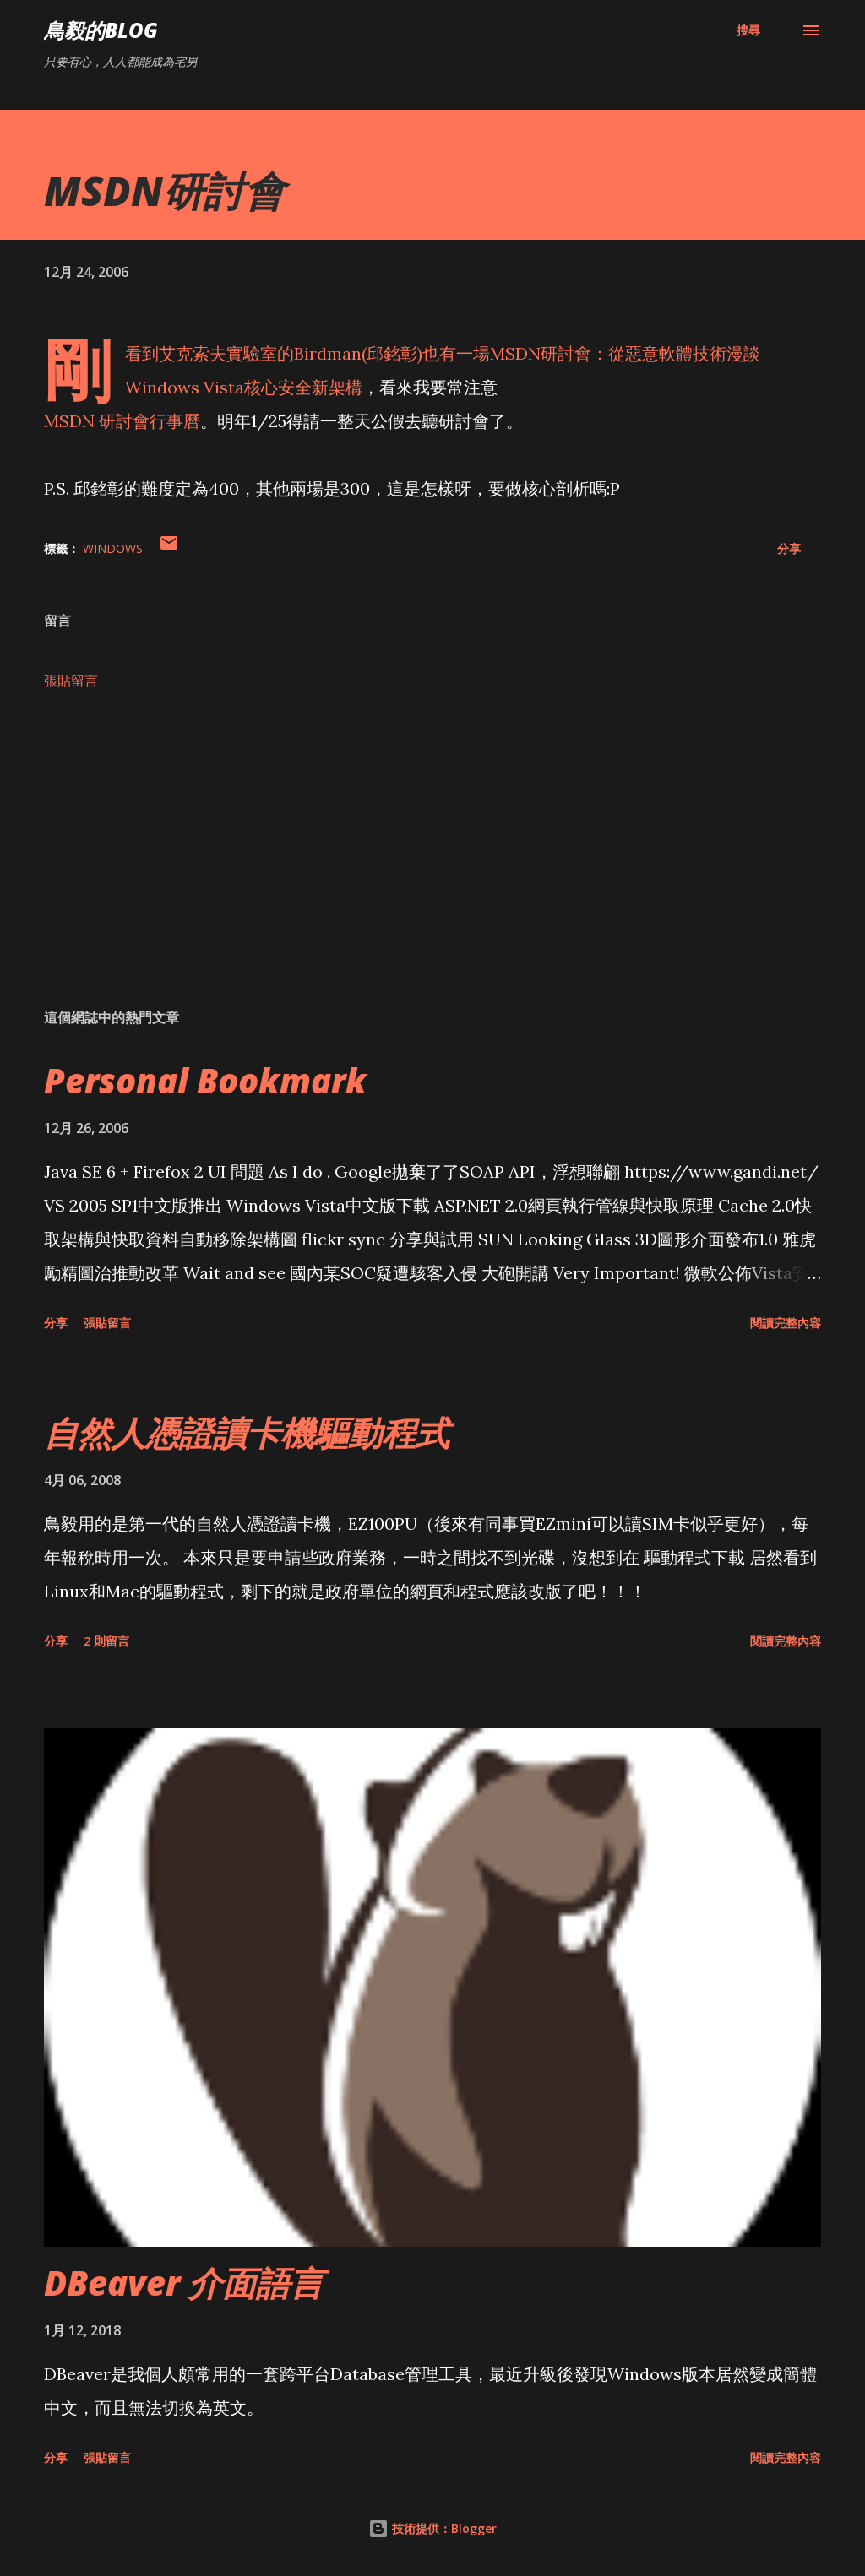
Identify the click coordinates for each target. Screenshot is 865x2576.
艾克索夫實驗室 (218, 353)
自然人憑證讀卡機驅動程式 (246, 1432)
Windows (113, 548)
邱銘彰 (392, 353)
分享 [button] (789, 548)
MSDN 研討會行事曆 (122, 420)
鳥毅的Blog (101, 30)
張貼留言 (71, 680)
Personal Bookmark (205, 1080)
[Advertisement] (432, 863)
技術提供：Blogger (432, 2528)
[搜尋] (748, 30)
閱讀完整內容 (785, 1323)
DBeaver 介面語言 (184, 2282)
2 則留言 (106, 1641)
